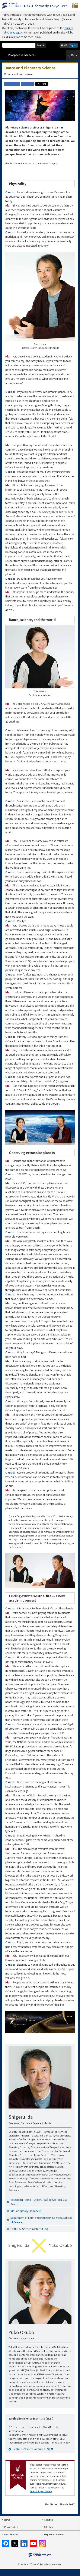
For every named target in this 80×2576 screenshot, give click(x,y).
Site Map (48, 2527)
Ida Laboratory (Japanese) (26, 2211)
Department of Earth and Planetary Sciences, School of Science (41, 2220)
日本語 (64, 45)
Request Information (54, 2534)
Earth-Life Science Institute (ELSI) (29, 2229)
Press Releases (11, 2534)
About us (48, 2519)
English (73, 45)
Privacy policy (11, 2527)
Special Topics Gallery (41, 2491)
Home (7, 2519)
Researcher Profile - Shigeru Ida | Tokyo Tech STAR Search (39, 2202)
